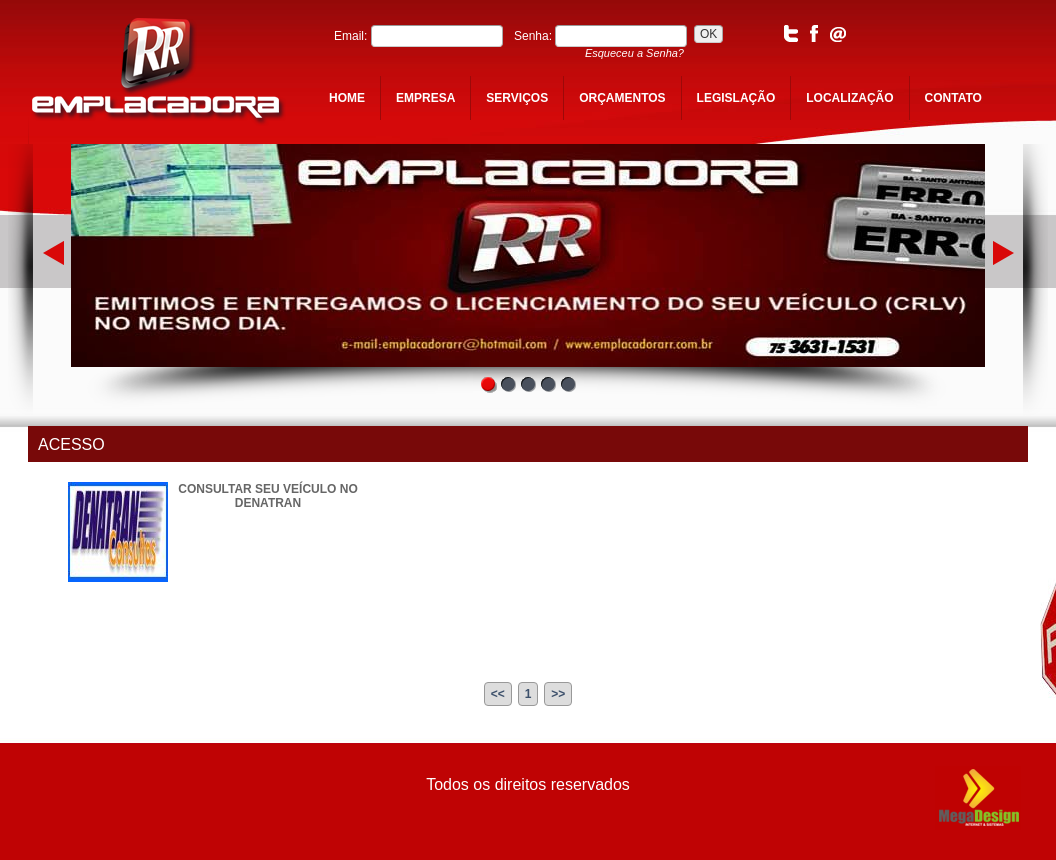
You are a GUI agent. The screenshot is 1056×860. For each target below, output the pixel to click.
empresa (425, 98)
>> (558, 694)
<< (498, 694)
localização (849, 98)
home (347, 98)
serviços (517, 98)
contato (953, 98)
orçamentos (622, 98)
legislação (736, 98)
